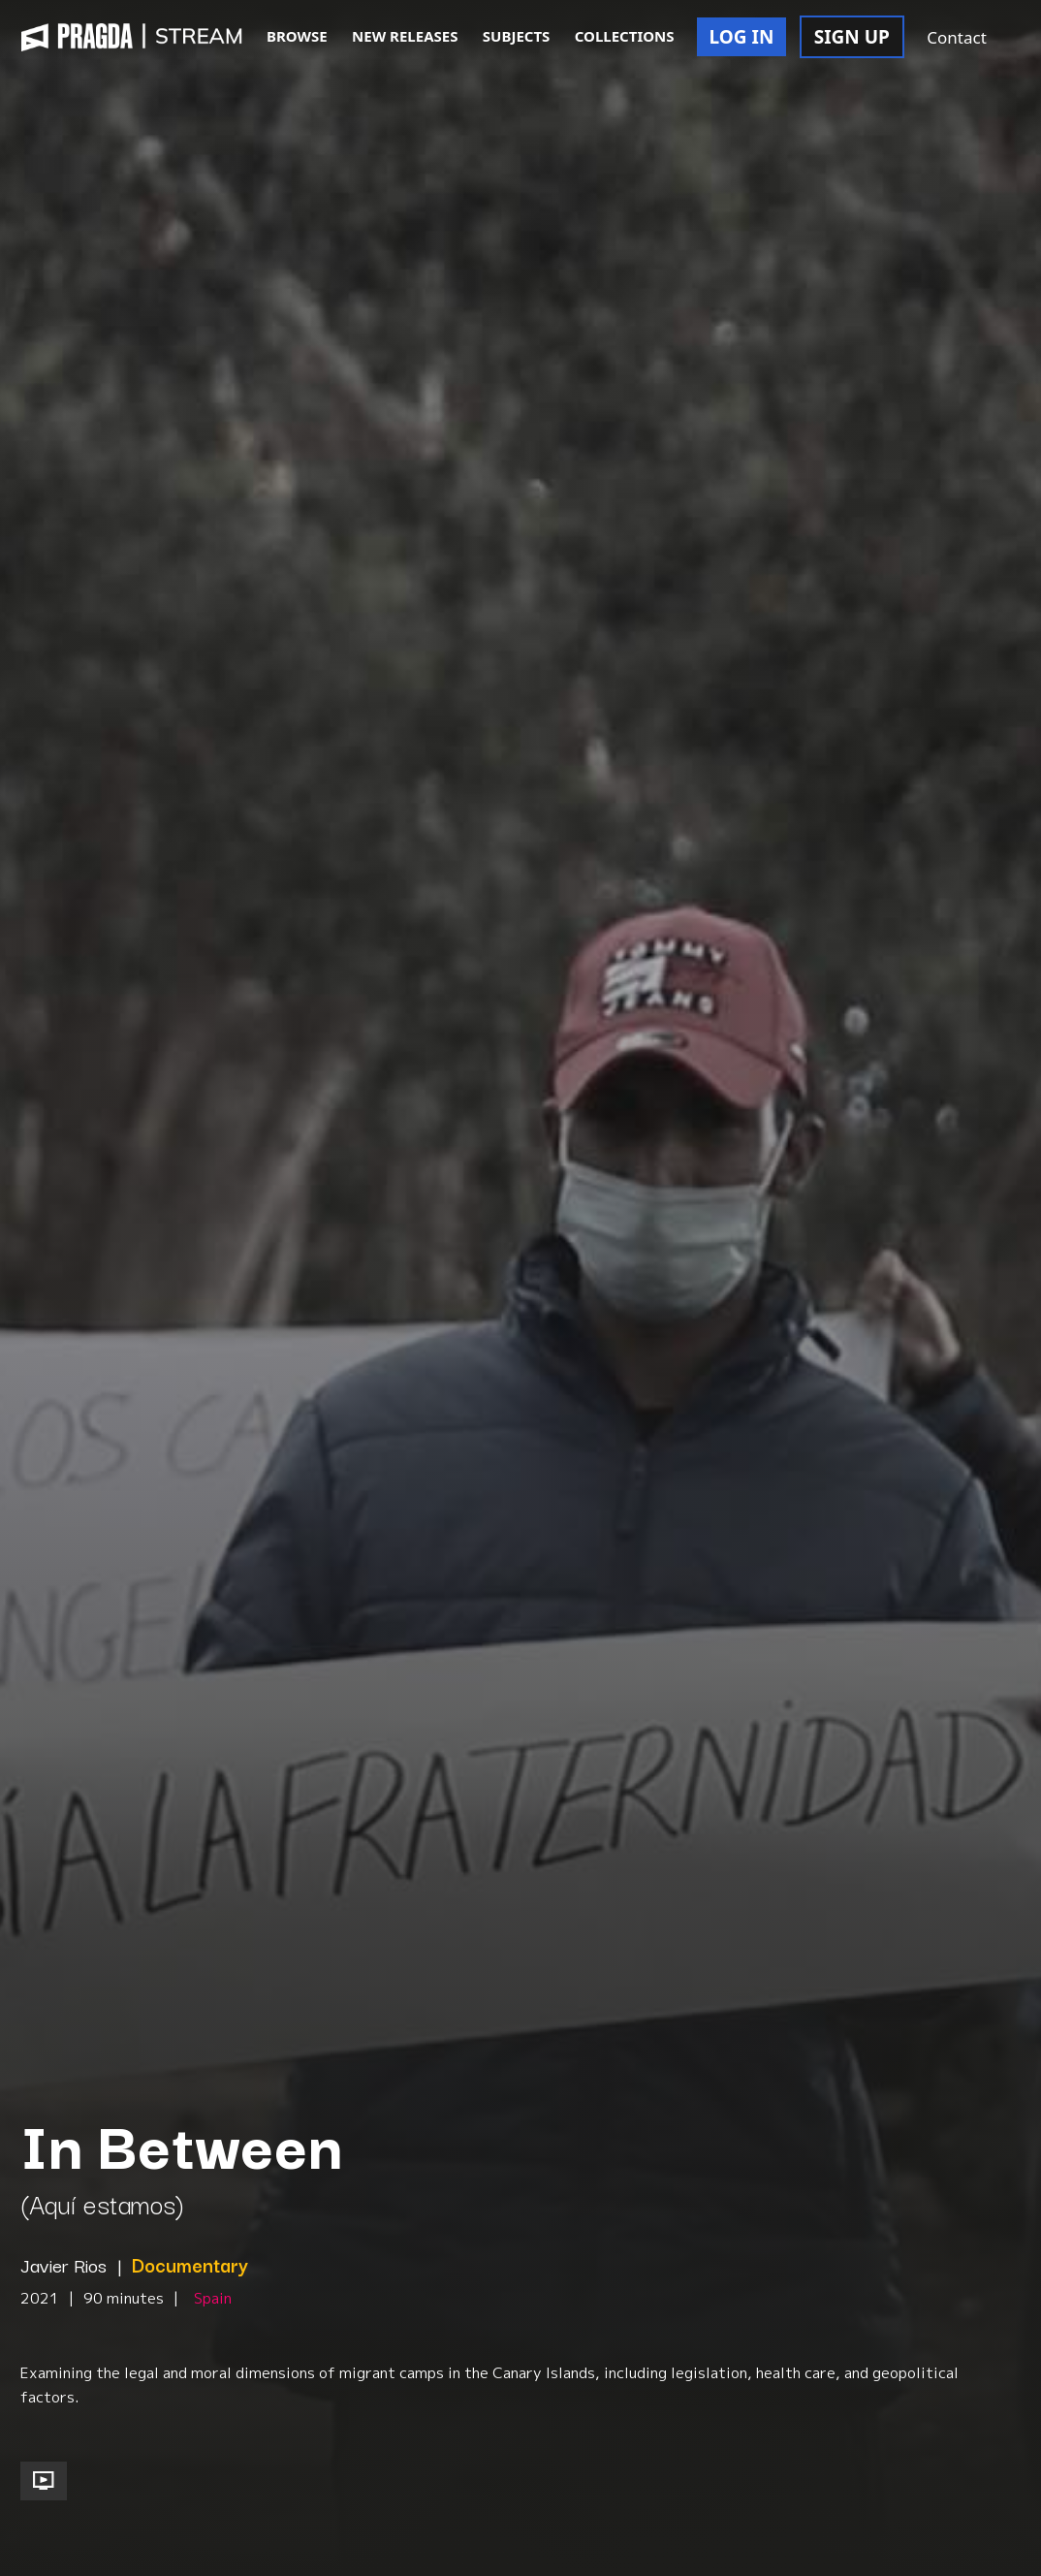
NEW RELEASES (404, 36)
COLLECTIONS (625, 36)
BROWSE (297, 36)
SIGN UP (852, 36)
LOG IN (742, 36)
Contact (957, 37)
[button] (1019, 38)
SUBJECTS (517, 36)
